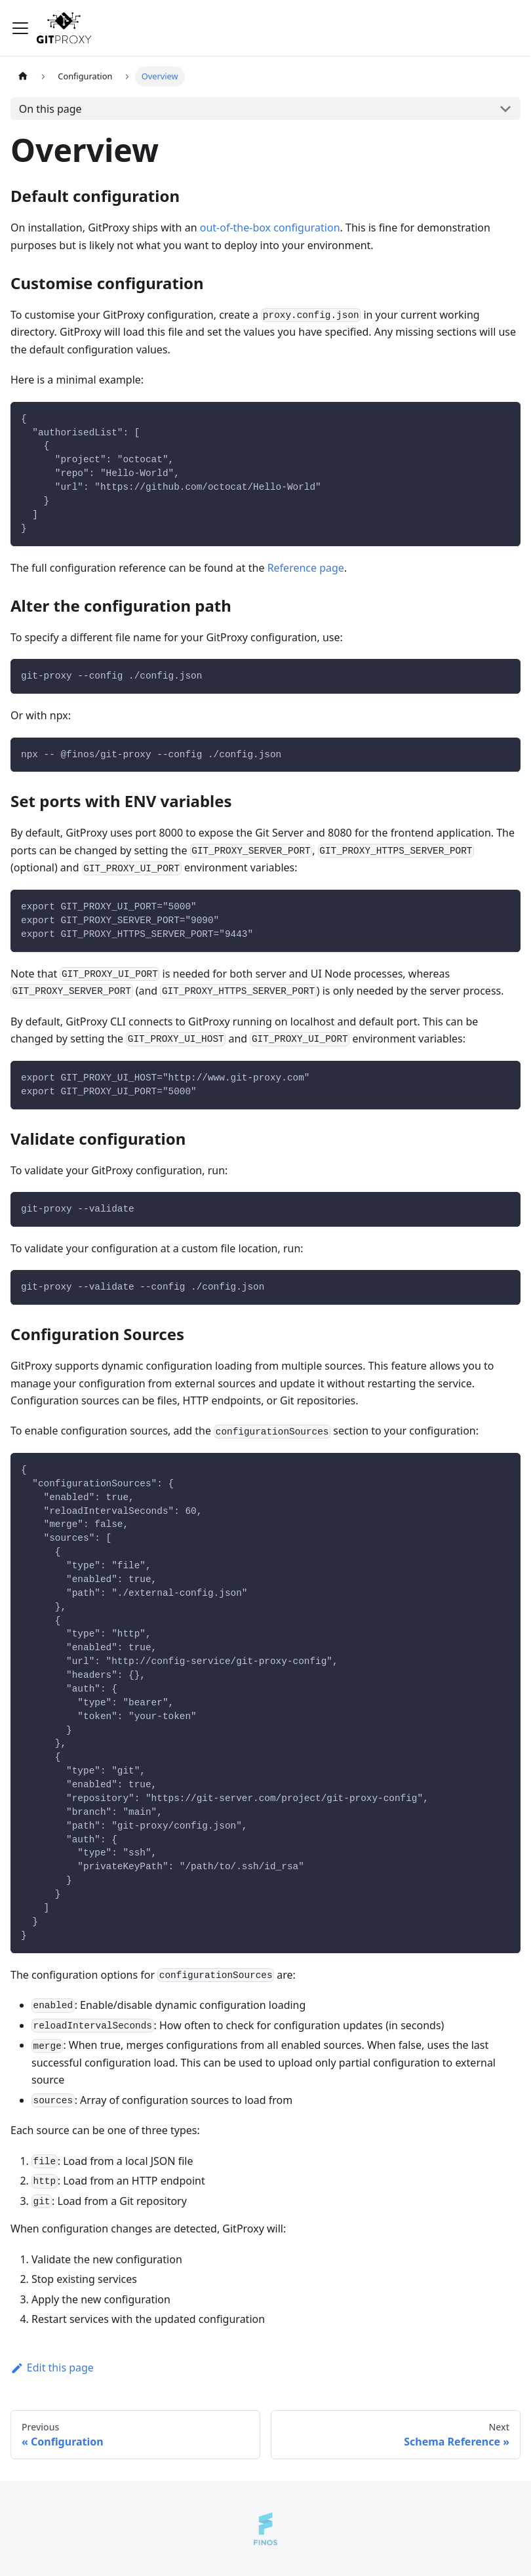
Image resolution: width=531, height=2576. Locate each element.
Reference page (305, 568)
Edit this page (52, 2367)
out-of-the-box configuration (270, 227)
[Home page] (22, 76)
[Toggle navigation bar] (20, 28)
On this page (50, 109)
